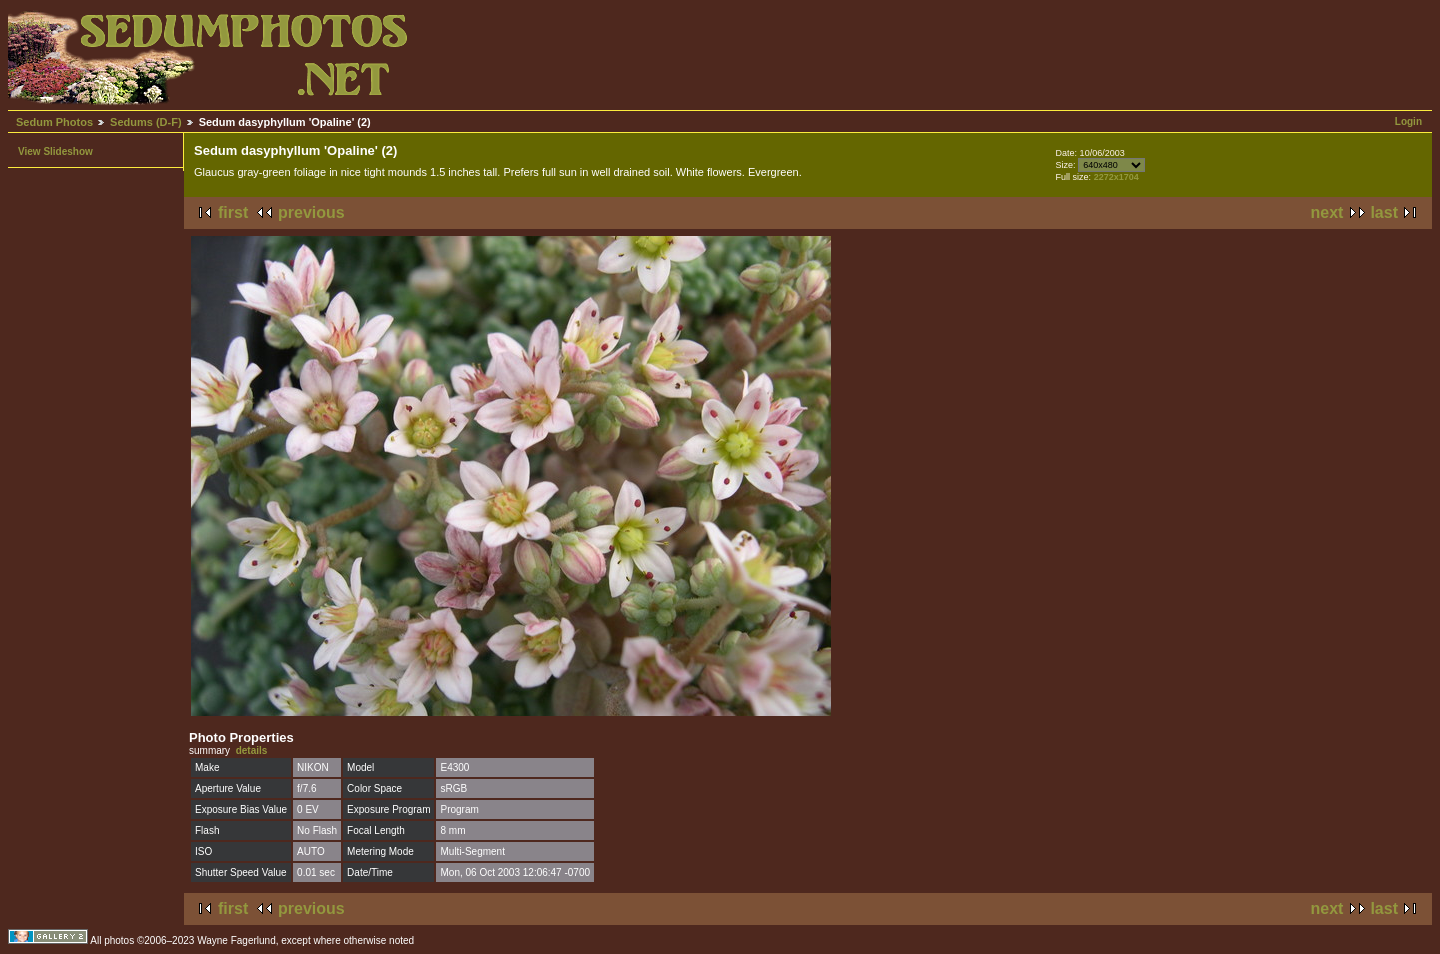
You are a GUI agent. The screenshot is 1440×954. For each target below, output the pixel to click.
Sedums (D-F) (146, 122)
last (1384, 212)
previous (311, 212)
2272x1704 (1116, 177)
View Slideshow (55, 151)
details (252, 750)
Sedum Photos (54, 122)
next (1327, 212)
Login (1408, 121)
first (233, 212)
